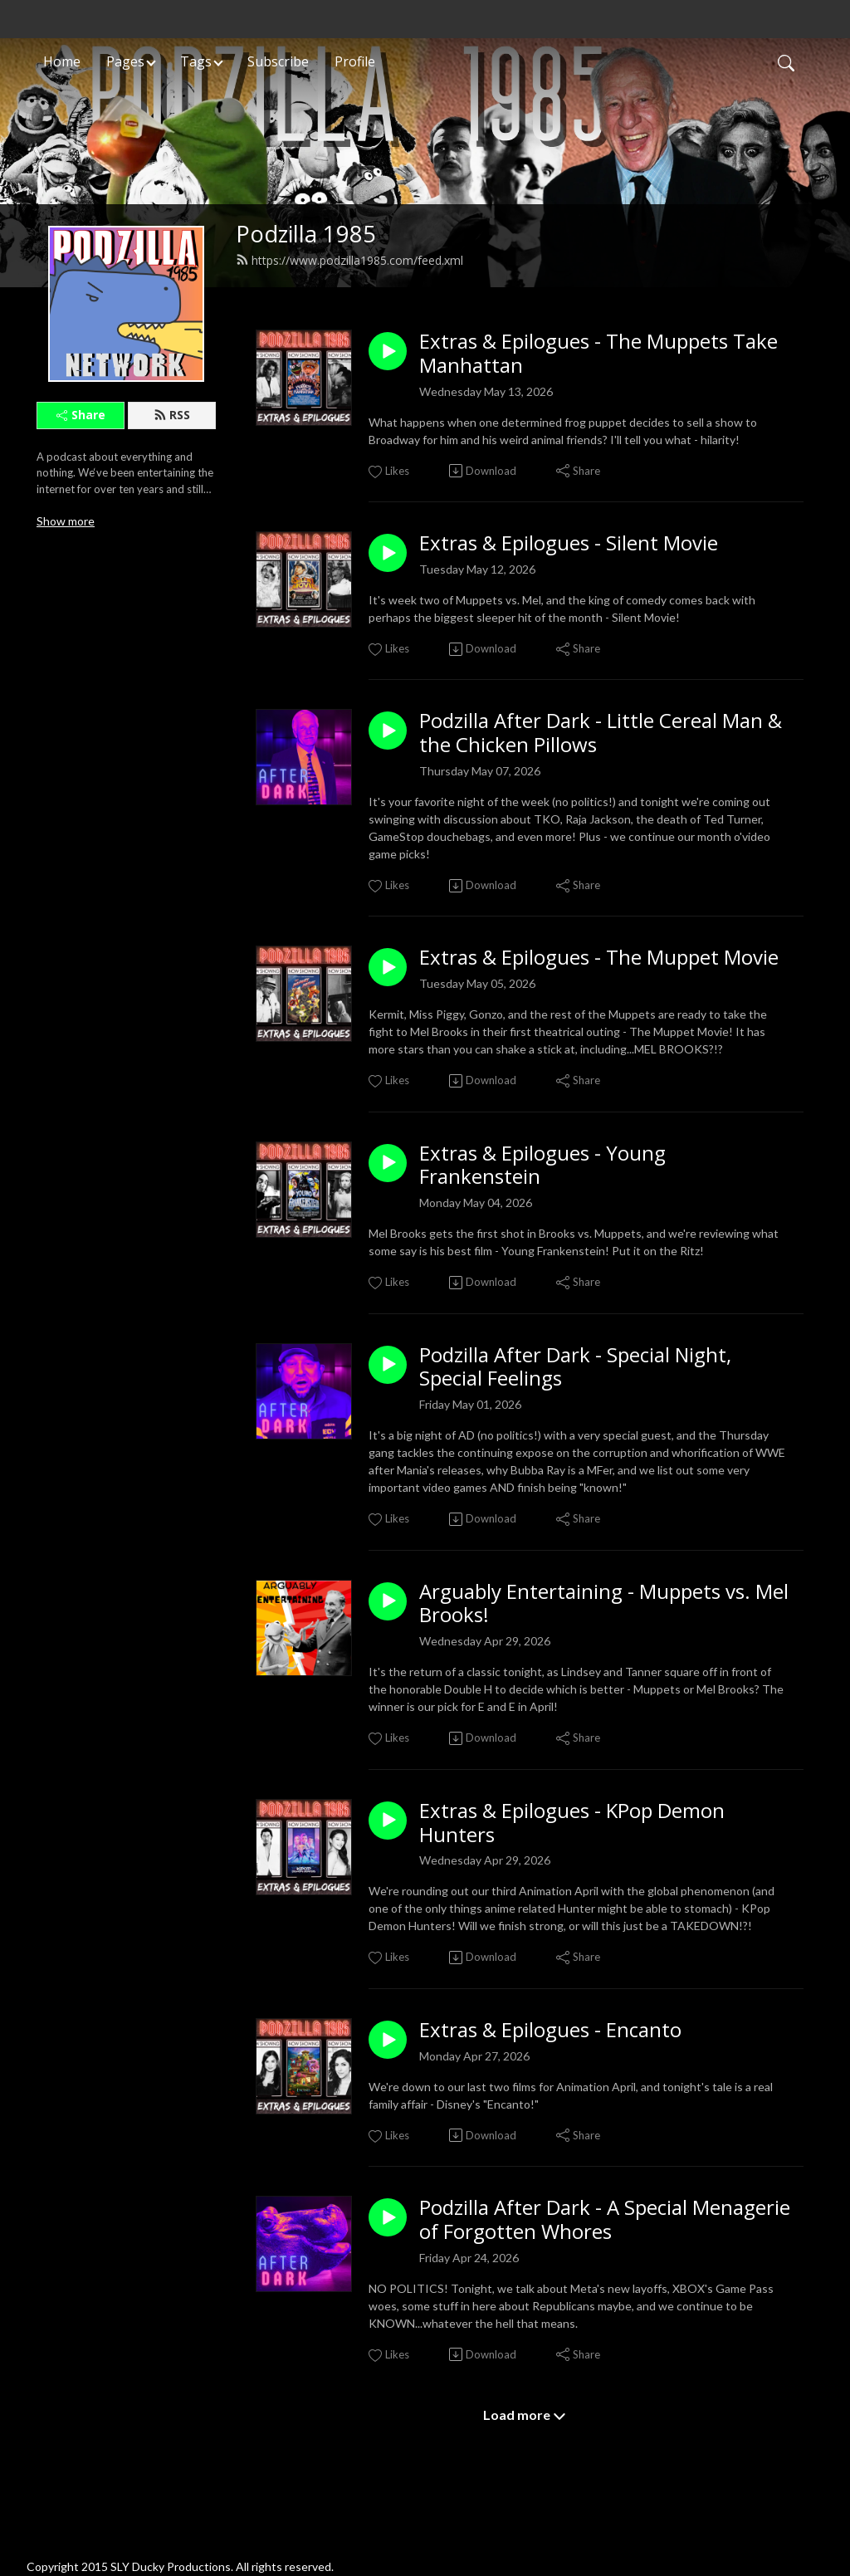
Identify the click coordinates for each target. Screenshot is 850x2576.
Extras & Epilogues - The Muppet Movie (599, 958)
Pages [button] (125, 61)
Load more (524, 2415)
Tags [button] (196, 61)
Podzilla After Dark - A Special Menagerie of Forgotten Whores (604, 2220)
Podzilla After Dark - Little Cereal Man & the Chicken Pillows (600, 733)
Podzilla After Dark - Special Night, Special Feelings (575, 1367)
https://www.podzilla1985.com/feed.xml (349, 260)
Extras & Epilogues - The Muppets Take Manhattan (598, 354)
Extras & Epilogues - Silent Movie (568, 543)
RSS (172, 415)
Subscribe (278, 61)
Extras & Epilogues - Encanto (550, 2030)
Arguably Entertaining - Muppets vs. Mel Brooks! (604, 1604)
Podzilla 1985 (306, 233)
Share (80, 415)
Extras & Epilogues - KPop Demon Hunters (572, 1823)
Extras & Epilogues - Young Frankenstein (542, 1165)
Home (62, 61)
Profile (355, 61)
